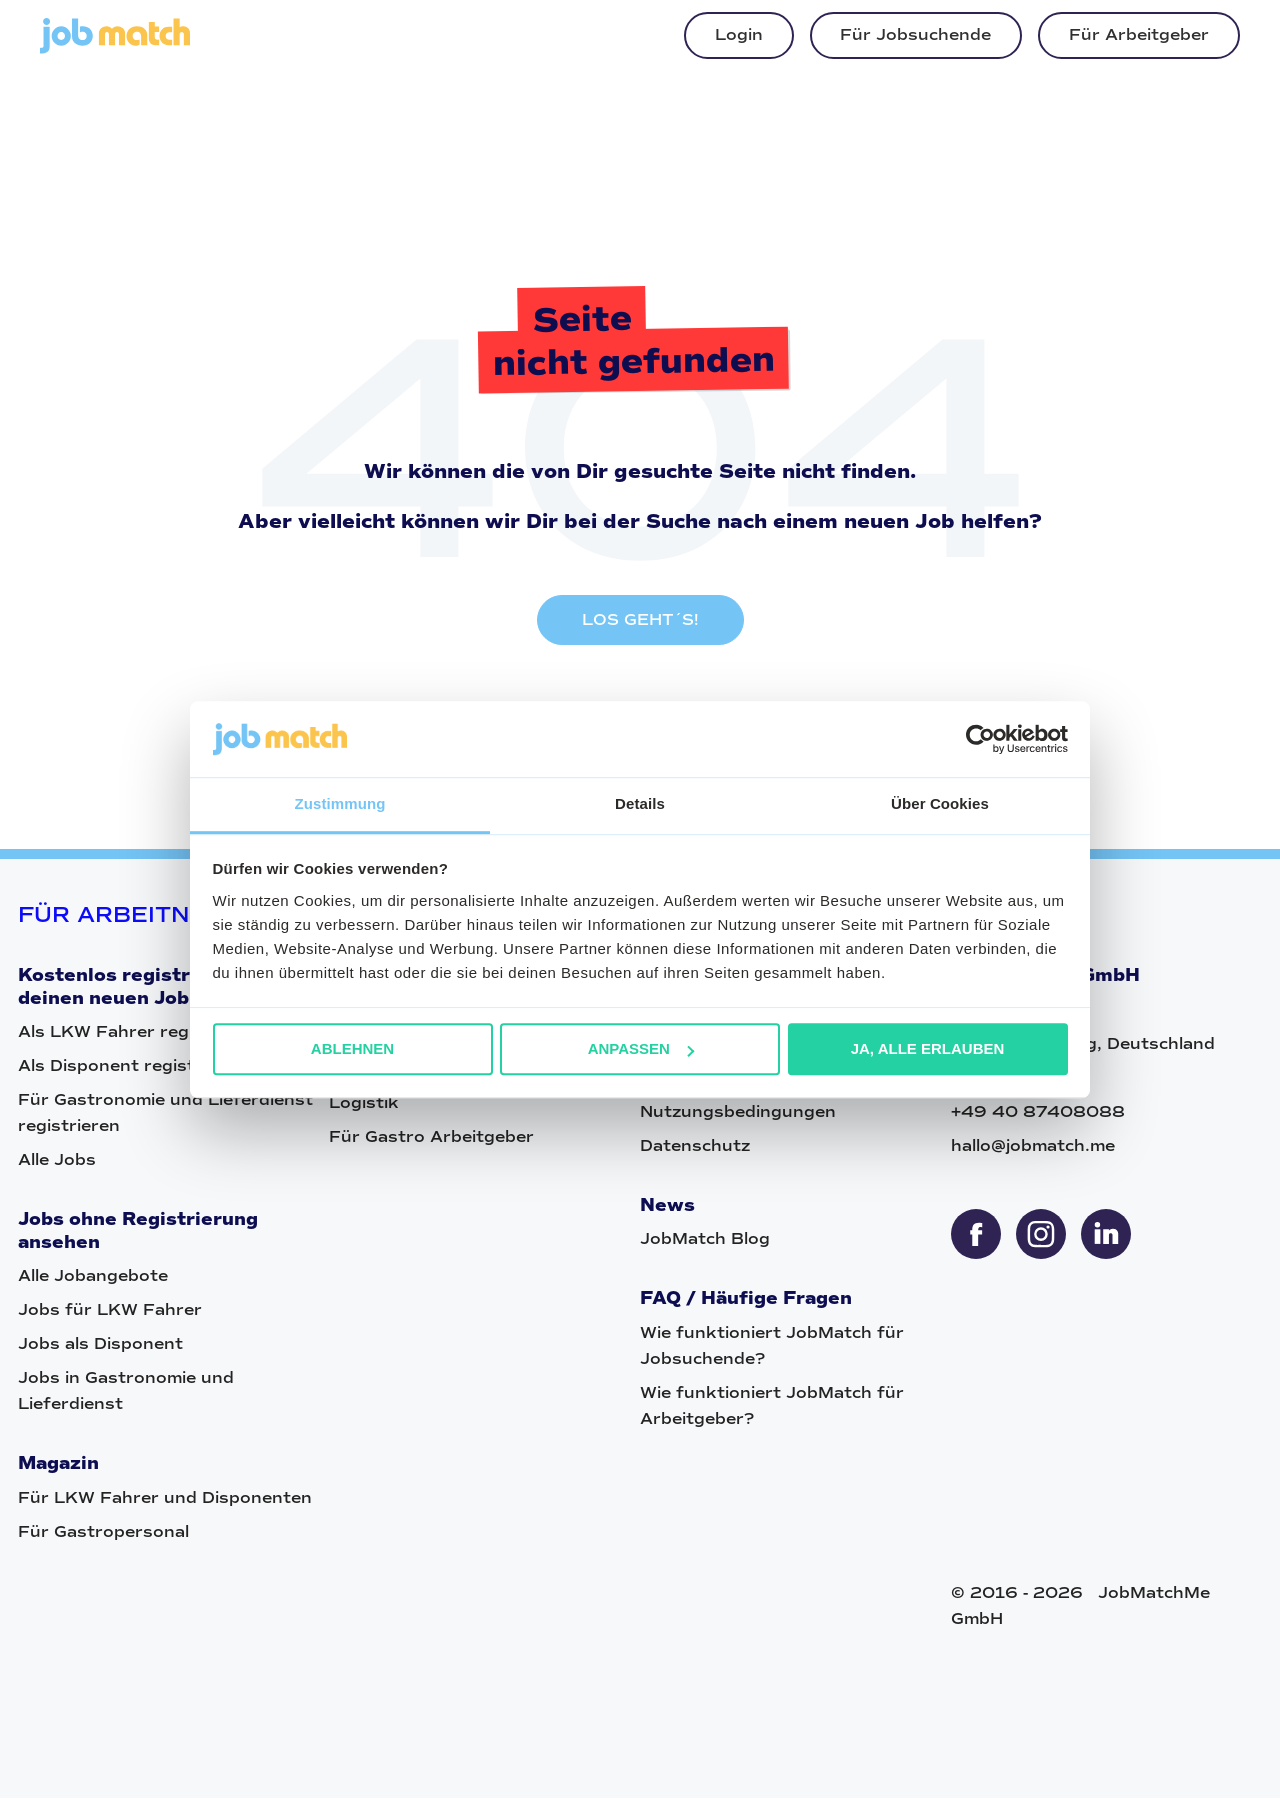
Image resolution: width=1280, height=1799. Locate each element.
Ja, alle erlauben (928, 1049)
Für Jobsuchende (915, 35)
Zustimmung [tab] (340, 804)
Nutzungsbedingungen (738, 1112)
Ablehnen (352, 1049)
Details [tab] (640, 804)
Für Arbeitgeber (1139, 35)
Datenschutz (695, 1146)
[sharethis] (976, 1235)
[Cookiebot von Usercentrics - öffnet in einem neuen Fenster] (980, 739)
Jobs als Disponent (100, 1345)
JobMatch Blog (705, 1240)
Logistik (364, 1104)
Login (739, 35)
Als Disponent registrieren (132, 1067)
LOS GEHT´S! (640, 621)
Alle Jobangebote (93, 1277)
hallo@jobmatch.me (1033, 1146)
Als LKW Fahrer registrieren (140, 1033)
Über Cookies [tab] (940, 804)
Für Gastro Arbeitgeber (431, 1138)
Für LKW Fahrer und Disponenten (165, 1498)
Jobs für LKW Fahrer (110, 1311)
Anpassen (641, 1049)
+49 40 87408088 (1038, 1112)
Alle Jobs (57, 1161)
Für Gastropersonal (103, 1532)
